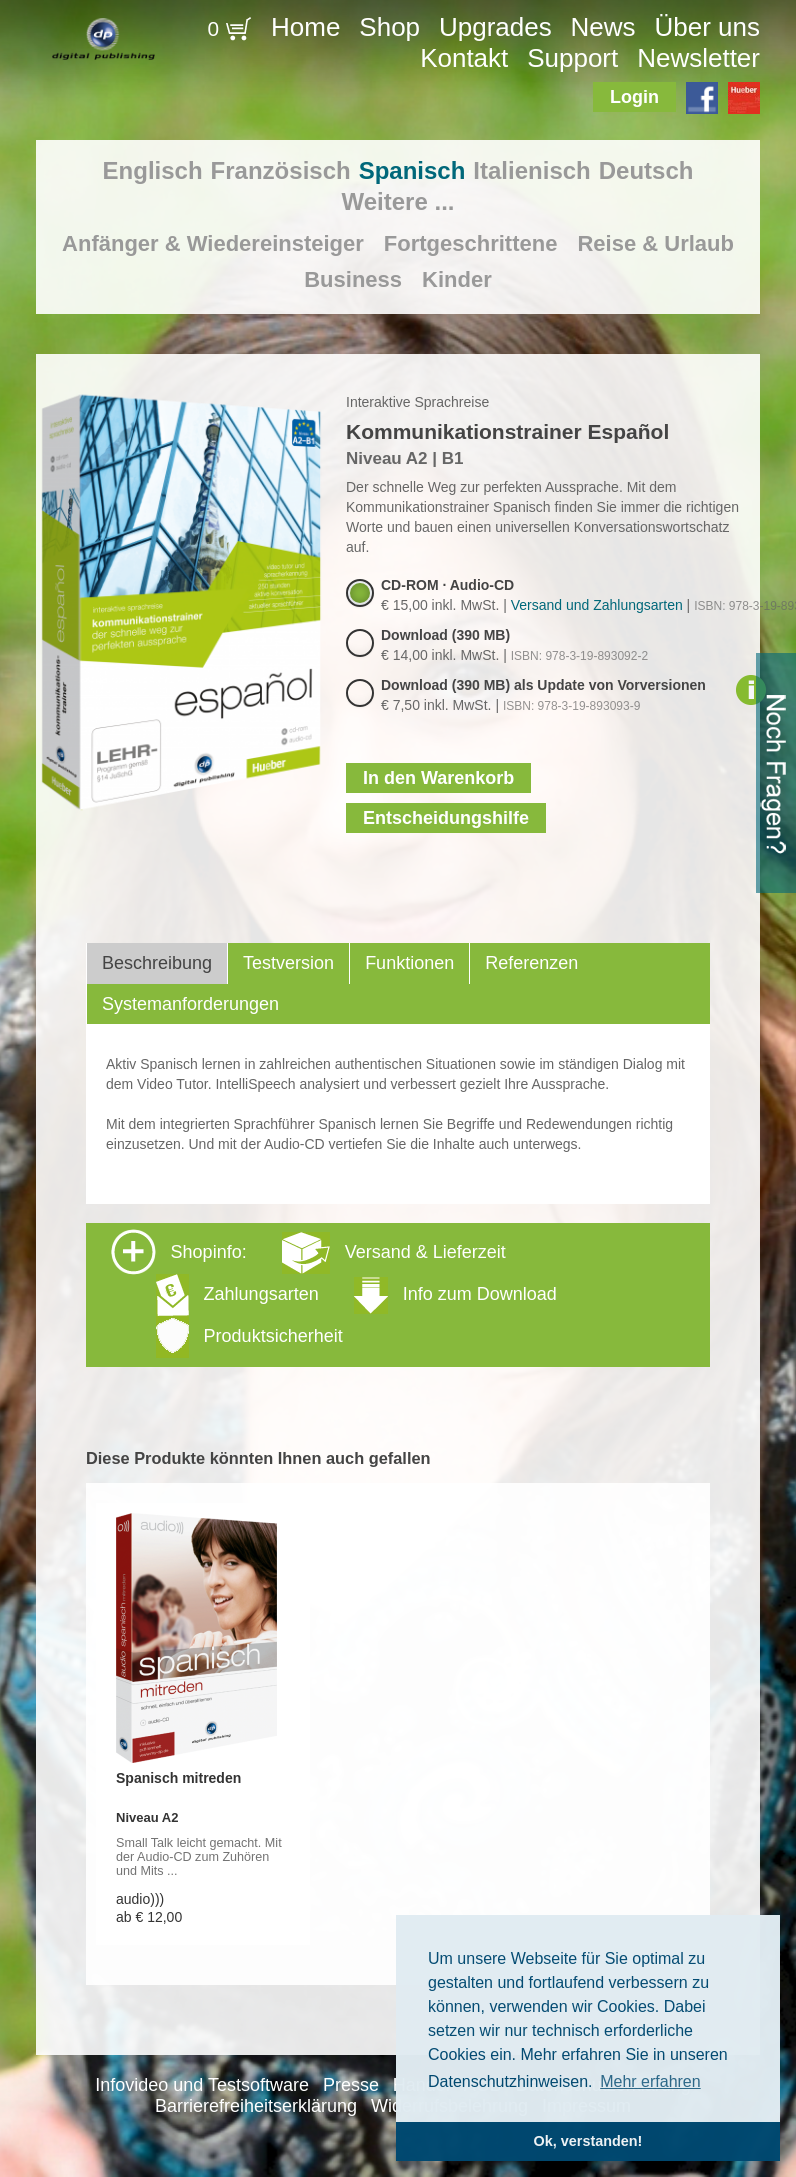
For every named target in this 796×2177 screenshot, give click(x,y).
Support (572, 58)
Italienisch (531, 170)
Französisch (281, 170)
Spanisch (412, 170)
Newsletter (698, 58)
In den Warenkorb (438, 778)
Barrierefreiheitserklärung (256, 2106)
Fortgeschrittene (471, 243)
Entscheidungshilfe (446, 818)
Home (305, 27)
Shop (389, 27)
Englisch (153, 170)
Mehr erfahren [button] (650, 2081)
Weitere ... (398, 201)
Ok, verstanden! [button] (588, 2141)
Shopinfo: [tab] (334, 1293)
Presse (351, 2085)
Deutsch (646, 170)
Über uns (707, 27)
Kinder (457, 279)
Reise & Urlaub (655, 243)
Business (353, 279)
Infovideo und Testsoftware (202, 2085)
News (603, 27)
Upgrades (495, 27)
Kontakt (464, 58)
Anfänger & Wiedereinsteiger (213, 243)
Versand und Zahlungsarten (597, 605)
